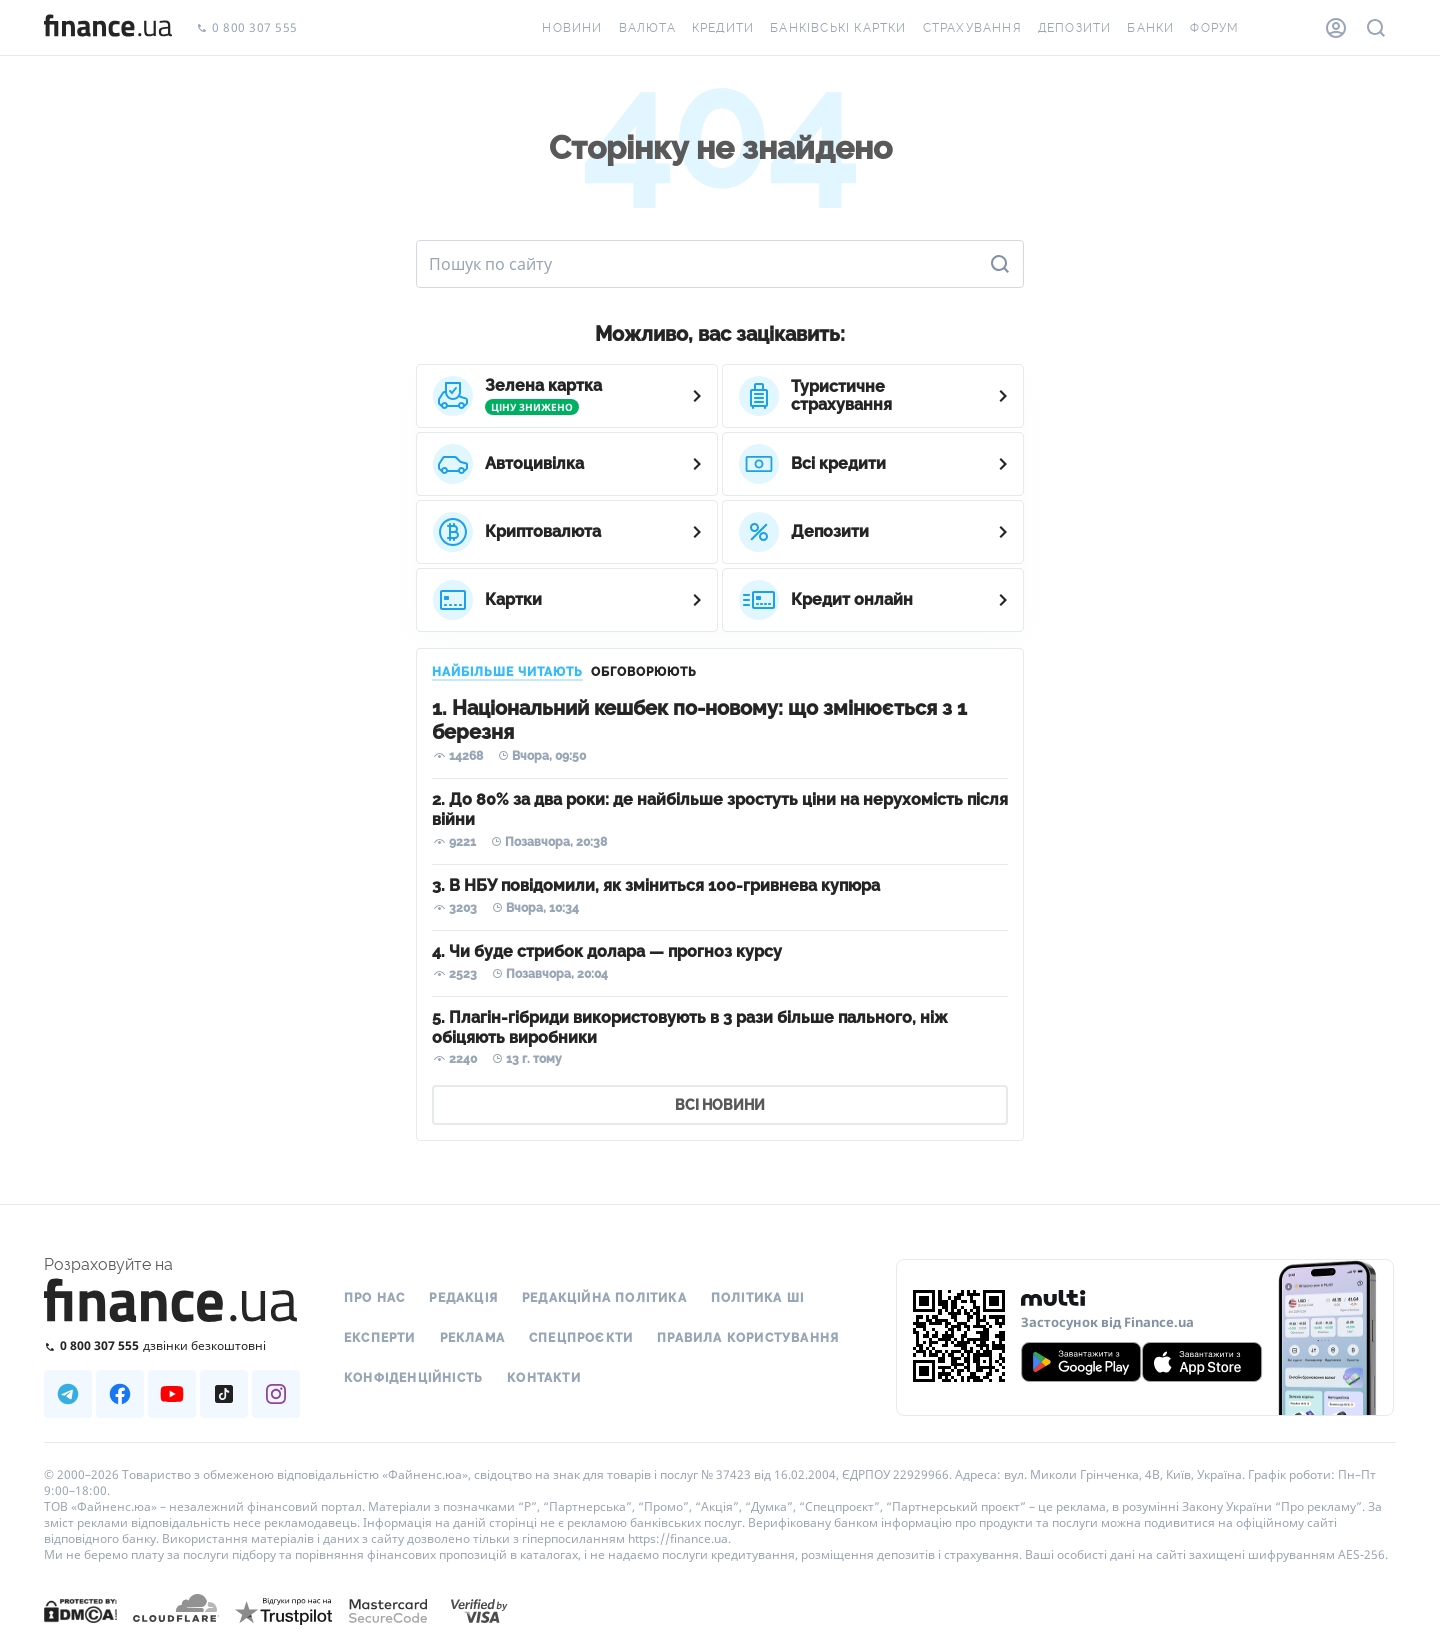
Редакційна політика (604, 1298)
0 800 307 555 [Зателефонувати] (247, 28)
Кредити (723, 28)
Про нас (374, 1298)
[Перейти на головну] (108, 28)
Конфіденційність (413, 1378)
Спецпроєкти (581, 1338)
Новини (572, 28)
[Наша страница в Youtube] (172, 1394)
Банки (1150, 28)
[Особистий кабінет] (1336, 28)
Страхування (972, 28)
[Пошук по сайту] (1376, 28)
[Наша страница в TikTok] (224, 1394)
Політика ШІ (757, 1298)
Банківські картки (838, 28)
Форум (1214, 28)
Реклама (472, 1338)
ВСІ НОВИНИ (720, 1105)
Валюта (647, 28)
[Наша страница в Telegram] (68, 1394)
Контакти (544, 1378)
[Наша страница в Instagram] (276, 1394)
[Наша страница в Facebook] (120, 1394)
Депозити (1075, 28)
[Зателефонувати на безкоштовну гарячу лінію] (172, 1345)
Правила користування (748, 1338)
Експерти (380, 1338)
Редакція (463, 1298)
